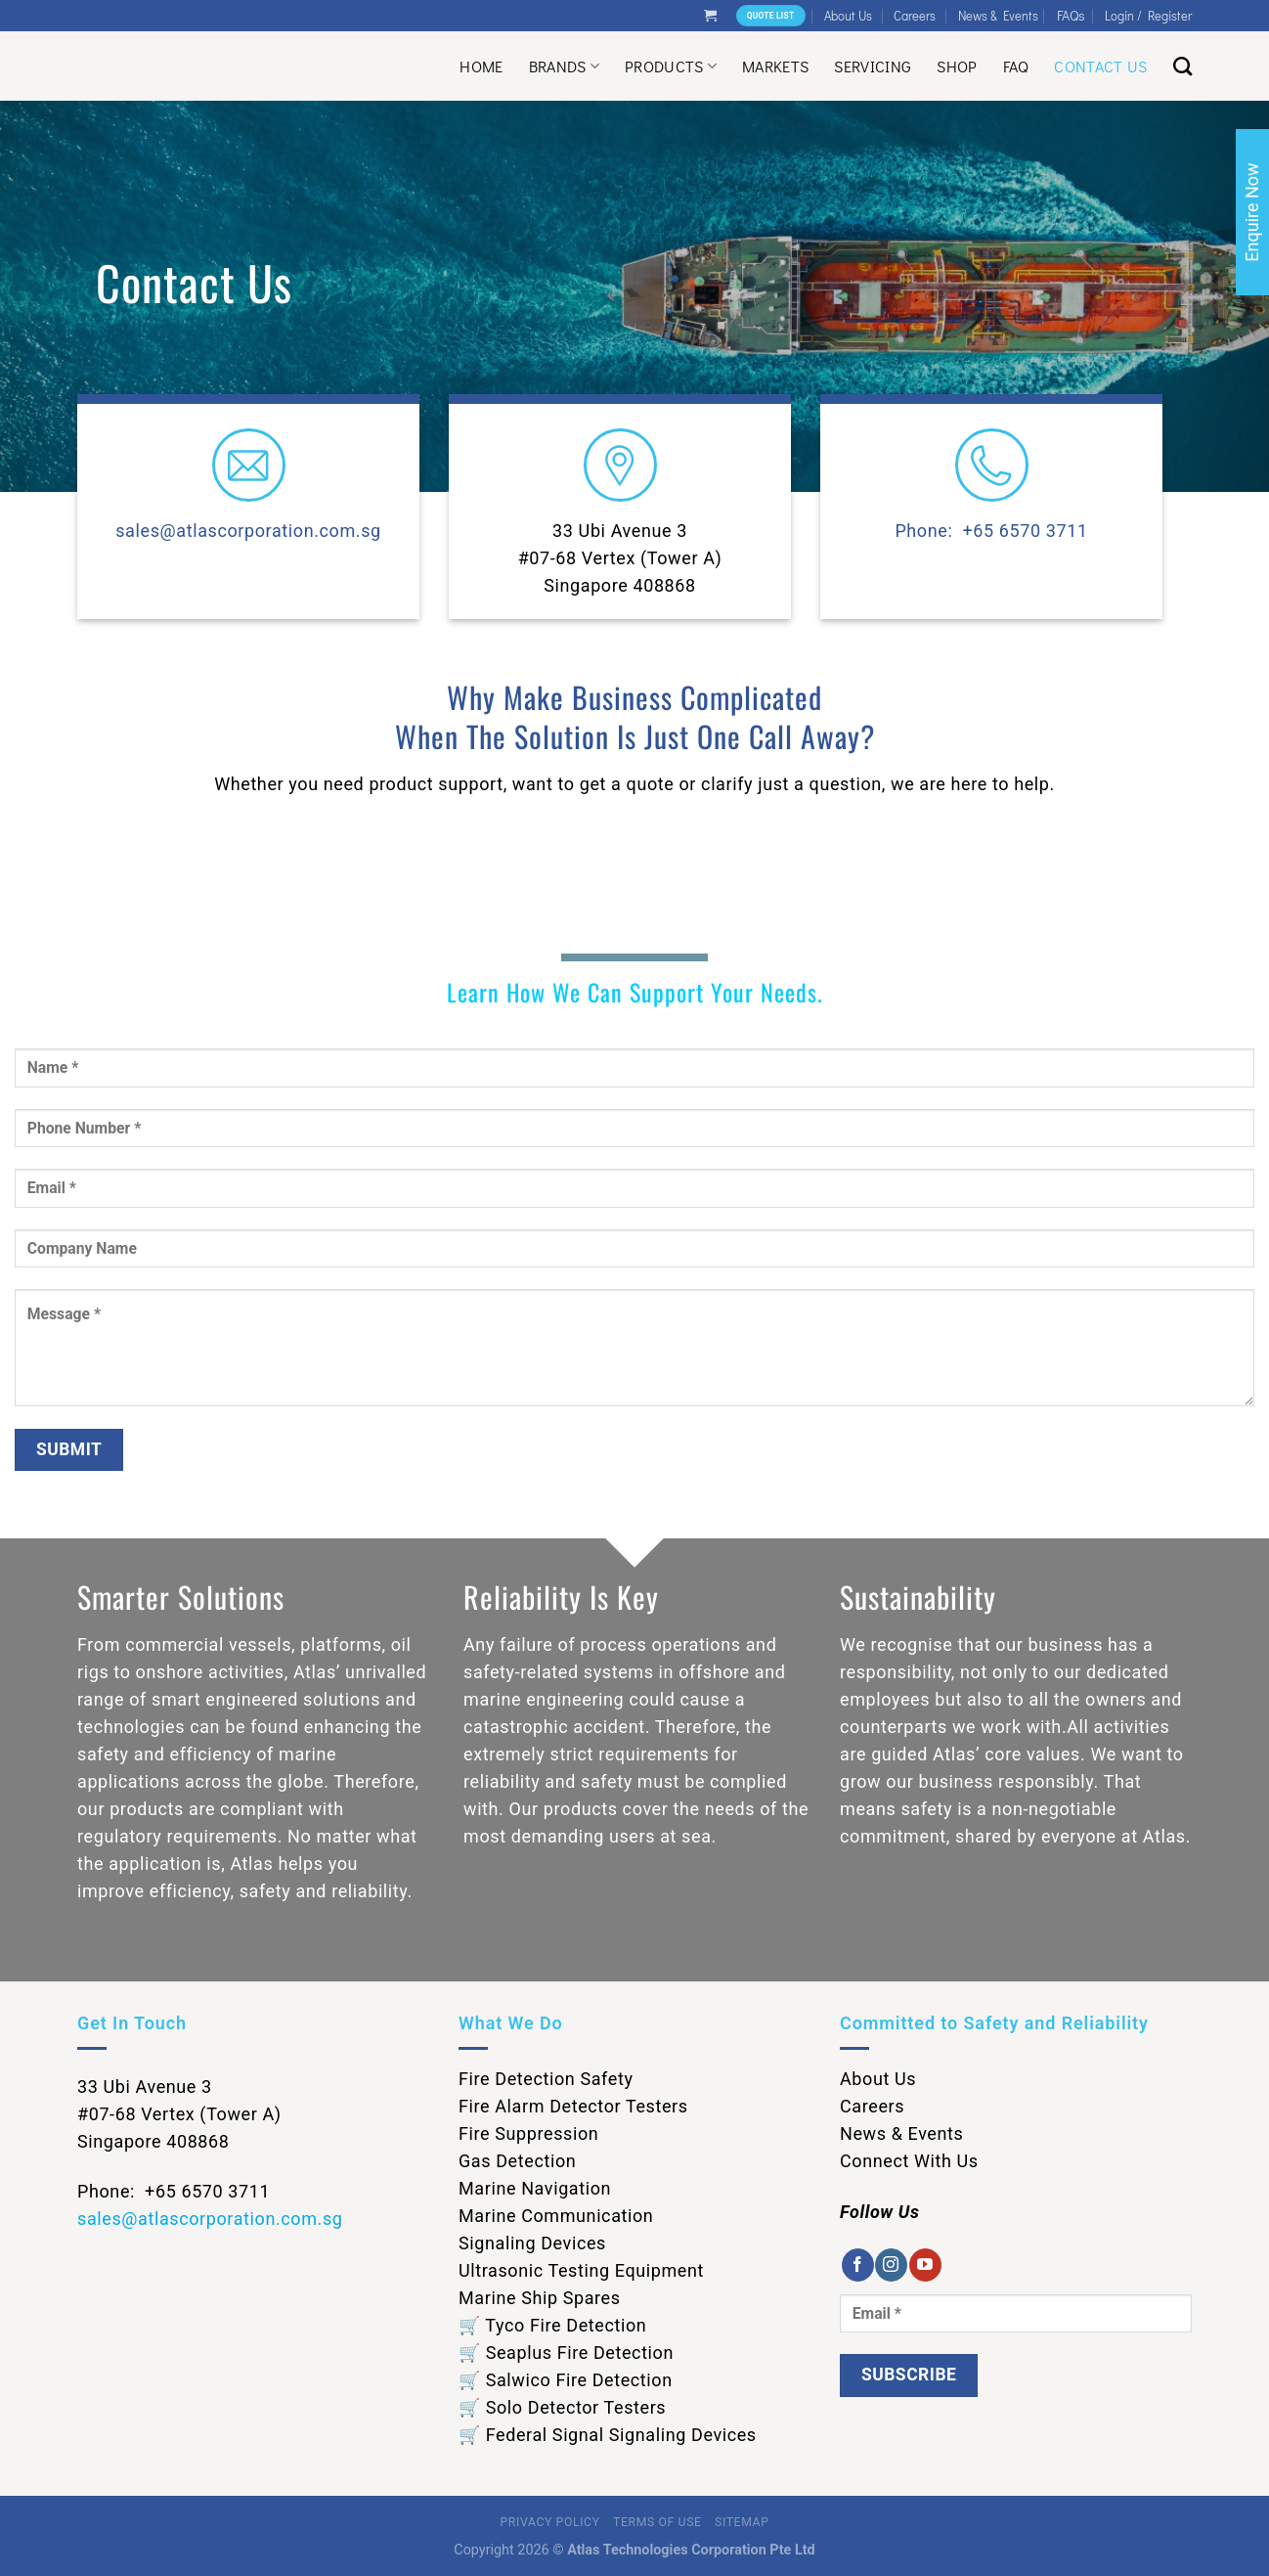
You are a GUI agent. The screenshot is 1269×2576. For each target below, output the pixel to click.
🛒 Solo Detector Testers (562, 2407)
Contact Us (1100, 66)
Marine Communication (556, 2215)
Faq (1016, 66)
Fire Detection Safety (546, 2078)
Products (671, 66)
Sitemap (741, 2522)
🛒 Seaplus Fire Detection (566, 2352)
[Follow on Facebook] (858, 2265)
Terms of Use (657, 2522)
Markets (775, 66)
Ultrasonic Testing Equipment (581, 2270)
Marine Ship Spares (540, 2297)
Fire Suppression (528, 2133)
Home (481, 66)
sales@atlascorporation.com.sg (248, 530)
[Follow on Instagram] (891, 2265)
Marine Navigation (535, 2188)
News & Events (998, 15)
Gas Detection (517, 2161)
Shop (957, 66)
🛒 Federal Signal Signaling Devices (608, 2434)
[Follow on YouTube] (925, 2265)
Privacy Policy (550, 2522)
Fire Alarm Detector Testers (573, 2106)
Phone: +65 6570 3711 (991, 530)
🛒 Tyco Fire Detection (552, 2325)
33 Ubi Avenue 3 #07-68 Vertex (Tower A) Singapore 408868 (620, 558)
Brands (564, 66)
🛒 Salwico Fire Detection (566, 2380)
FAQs (1071, 15)
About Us (848, 15)
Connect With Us (909, 2161)
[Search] (1182, 66)
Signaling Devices (532, 2243)
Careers (915, 15)
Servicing (872, 66)
